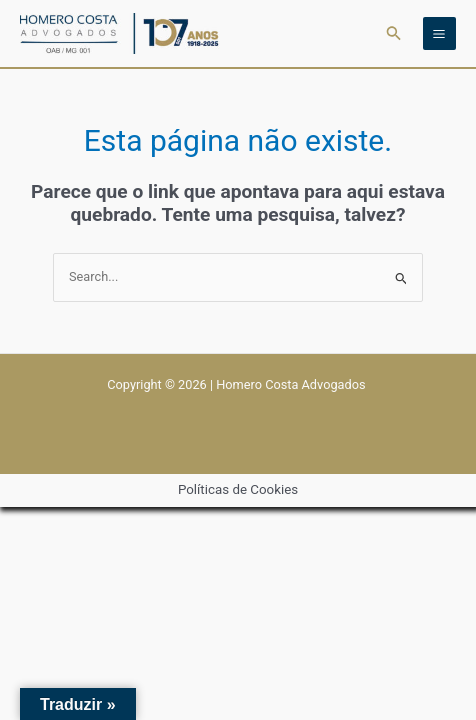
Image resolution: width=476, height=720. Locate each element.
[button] (394, 33)
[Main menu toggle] (439, 33)
